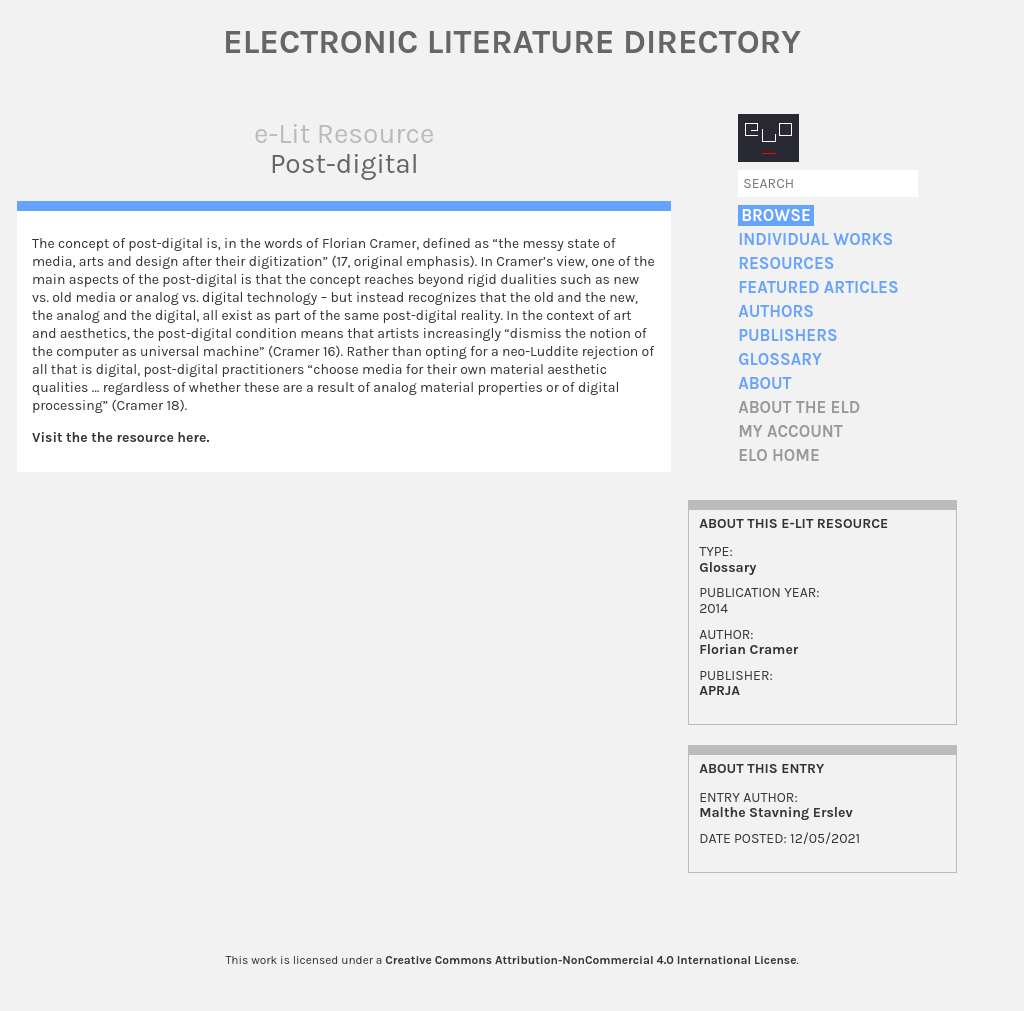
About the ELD (799, 407)
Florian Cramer (748, 649)
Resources (786, 263)
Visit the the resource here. (120, 437)
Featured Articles (818, 287)
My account (790, 431)
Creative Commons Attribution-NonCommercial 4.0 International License (590, 960)
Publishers (787, 335)
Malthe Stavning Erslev (776, 812)
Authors (776, 311)
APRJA (719, 690)
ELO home (779, 455)
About (764, 383)
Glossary (780, 359)
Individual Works (815, 239)
